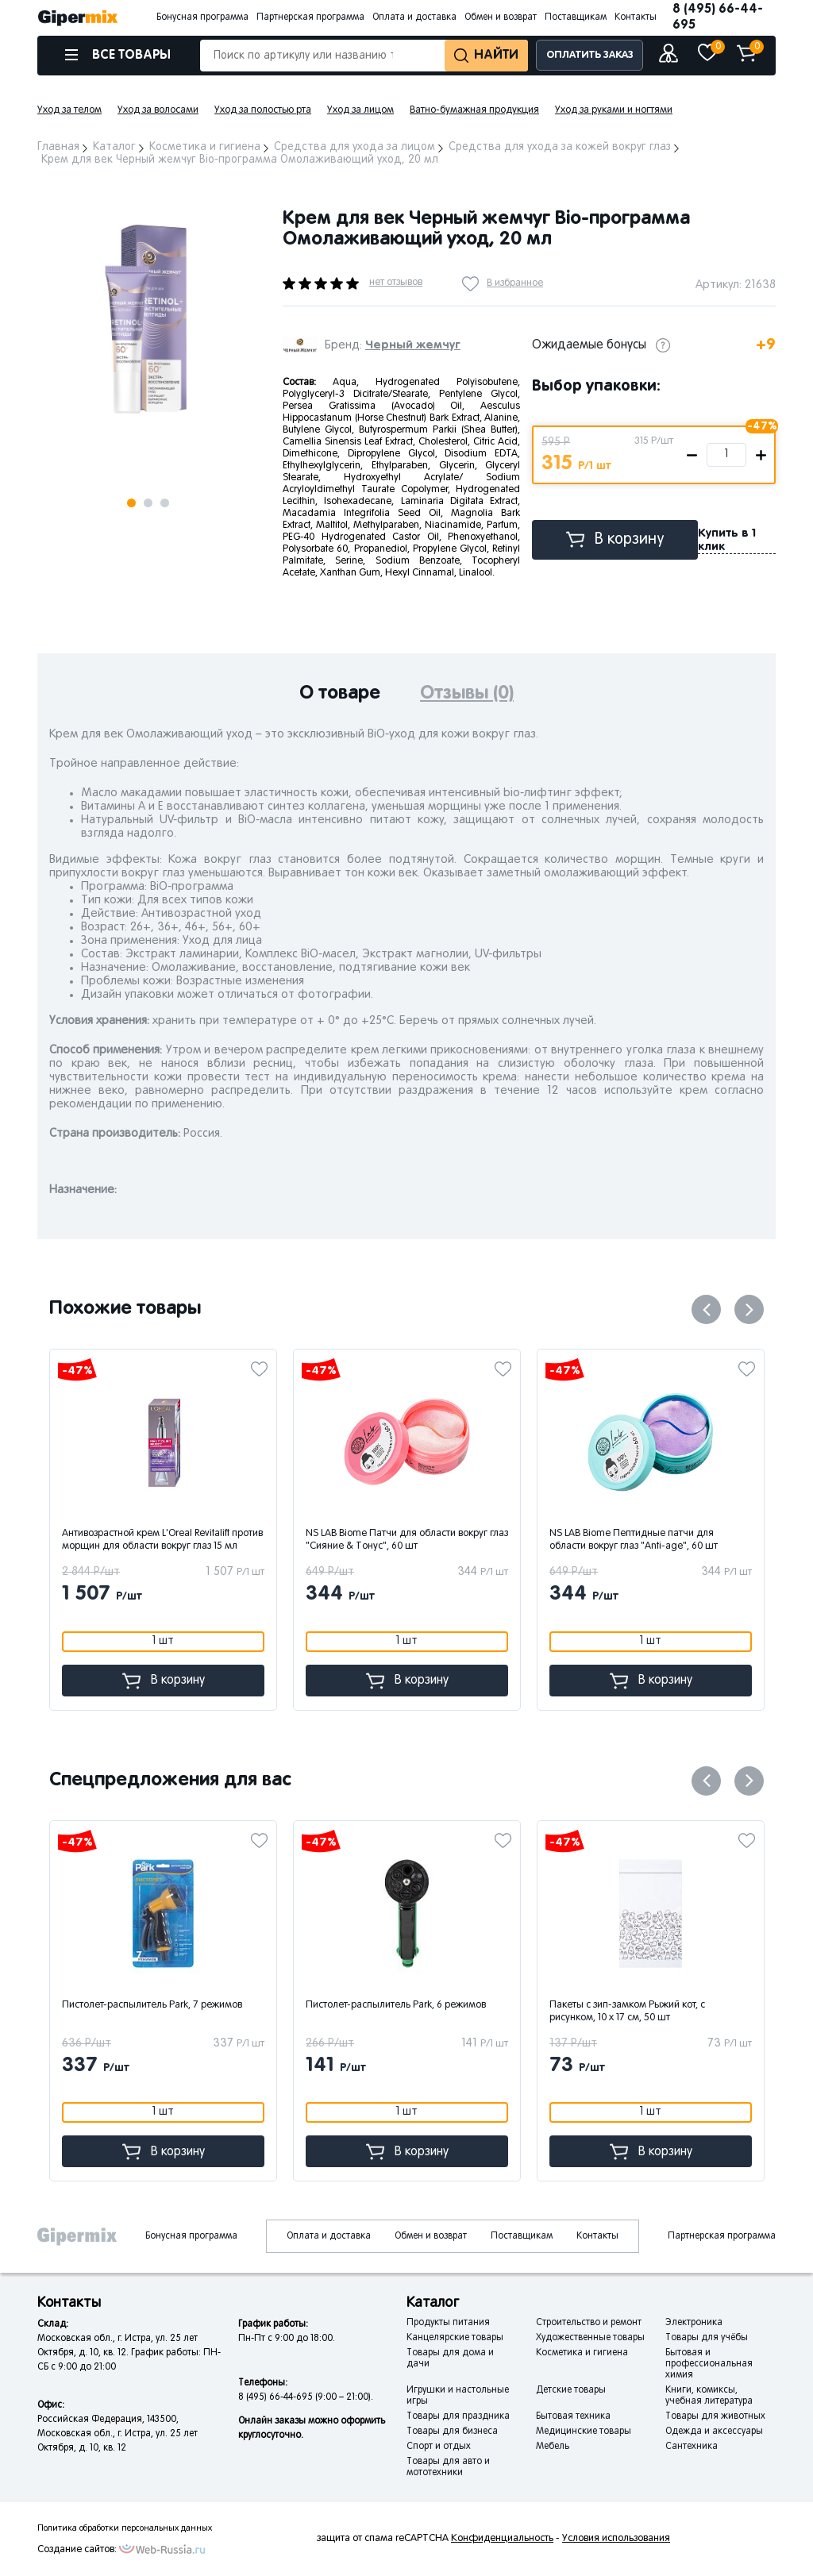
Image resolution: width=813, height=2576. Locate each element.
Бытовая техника (573, 2416)
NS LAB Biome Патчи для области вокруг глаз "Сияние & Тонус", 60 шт (407, 1540)
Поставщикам (576, 17)
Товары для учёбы (706, 2338)
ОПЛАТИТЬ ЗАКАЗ (590, 55)
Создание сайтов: (77, 2550)
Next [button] (52, 189)
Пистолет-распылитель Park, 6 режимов (396, 2005)
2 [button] (148, 503)
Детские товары (571, 2390)
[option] (148, 319)
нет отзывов (395, 282)
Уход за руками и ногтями (613, 110)
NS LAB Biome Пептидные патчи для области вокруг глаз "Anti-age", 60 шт (633, 1540)
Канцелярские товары (454, 2338)
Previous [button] (706, 1309)
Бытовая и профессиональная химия (709, 2364)
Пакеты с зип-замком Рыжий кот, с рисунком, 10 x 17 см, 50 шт (627, 2011)
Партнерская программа (310, 17)
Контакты (636, 17)
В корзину (615, 539)
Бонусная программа (202, 17)
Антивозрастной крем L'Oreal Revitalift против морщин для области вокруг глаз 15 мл (162, 1540)
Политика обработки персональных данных (124, 2528)
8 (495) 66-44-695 (717, 17)
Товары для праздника (458, 2416)
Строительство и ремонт (589, 2323)
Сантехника (691, 2446)
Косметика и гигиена (582, 2353)
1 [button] (131, 503)
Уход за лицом (360, 110)
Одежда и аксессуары (714, 2431)
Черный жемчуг (412, 345)
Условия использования (616, 2538)
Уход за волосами (158, 110)
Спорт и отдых (438, 2446)
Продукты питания (448, 2323)
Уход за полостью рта (262, 110)
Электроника (693, 2323)
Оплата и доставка (414, 17)
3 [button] (164, 503)
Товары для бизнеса (452, 2431)
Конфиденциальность (502, 2538)
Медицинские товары (583, 2431)
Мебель (552, 2446)
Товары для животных (715, 2416)
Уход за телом (69, 110)
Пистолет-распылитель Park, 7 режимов (152, 2005)
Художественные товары (590, 2338)
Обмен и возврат (500, 17)
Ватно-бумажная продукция (474, 110)
